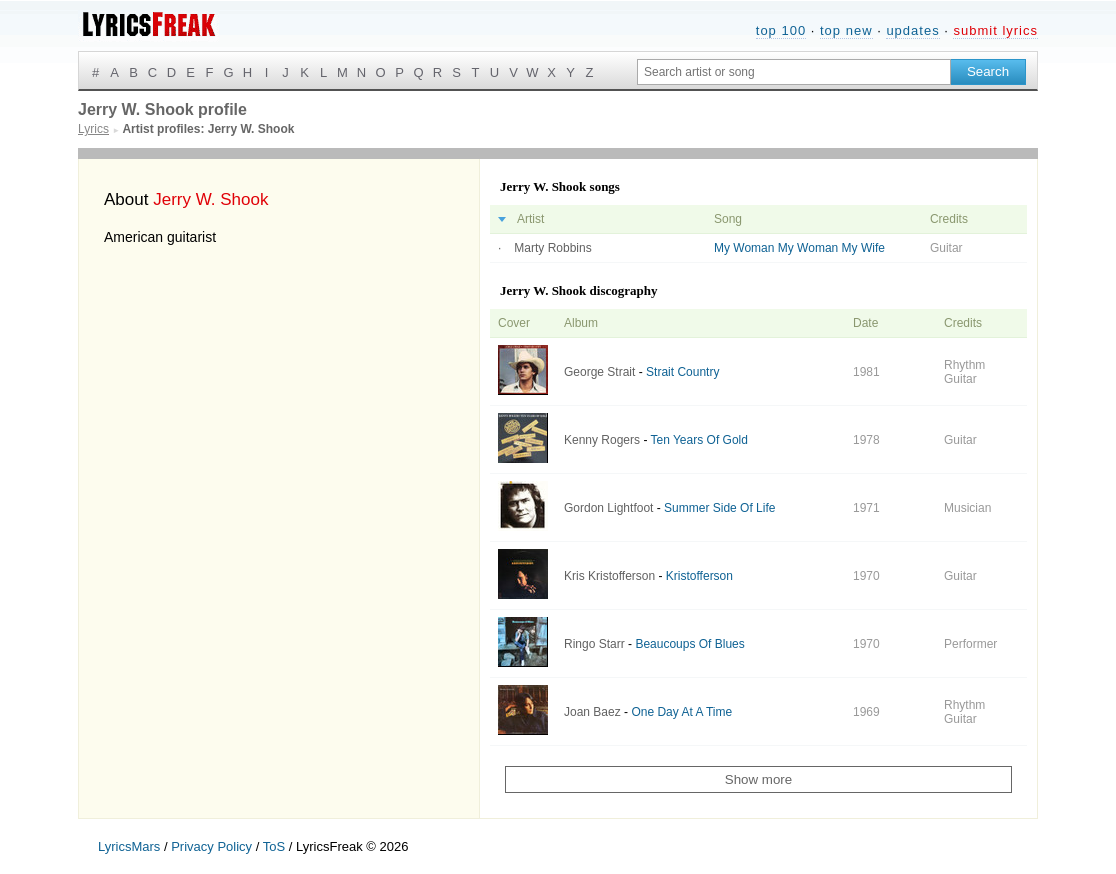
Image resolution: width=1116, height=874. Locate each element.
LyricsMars (129, 846)
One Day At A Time (681, 712)
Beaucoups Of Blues (689, 644)
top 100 (781, 30)
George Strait (599, 372)
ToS (274, 846)
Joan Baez (592, 712)
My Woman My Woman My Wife (799, 248)
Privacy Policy (211, 846)
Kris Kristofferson (609, 576)
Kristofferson (699, 576)
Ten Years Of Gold (699, 440)
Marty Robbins (552, 248)
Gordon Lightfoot (608, 508)
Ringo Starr (594, 644)
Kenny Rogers (602, 440)
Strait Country (682, 372)
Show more (758, 779)
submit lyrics (995, 30)
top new (846, 30)
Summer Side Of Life (719, 508)
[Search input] (794, 72)
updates (912, 30)
